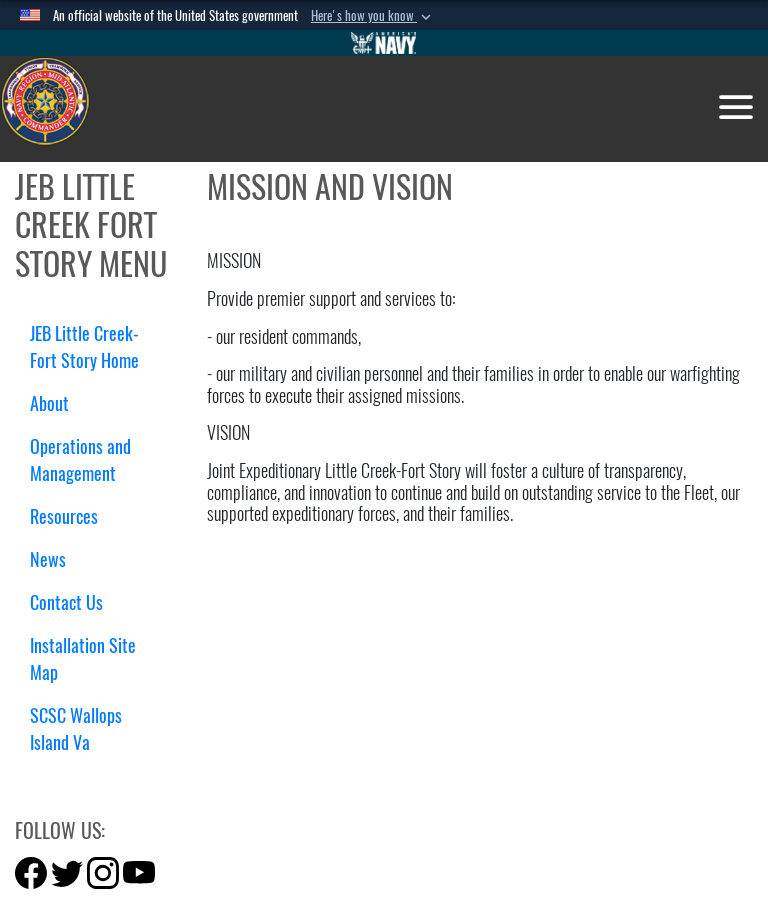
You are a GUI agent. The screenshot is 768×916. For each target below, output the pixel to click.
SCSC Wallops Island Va (76, 729)
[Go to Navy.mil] (384, 43)
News (48, 559)
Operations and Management (80, 460)
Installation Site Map (83, 659)
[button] (373, 16)
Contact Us (66, 602)
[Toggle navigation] (736, 107)
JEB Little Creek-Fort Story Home (84, 347)
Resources (71, 516)
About (57, 403)
